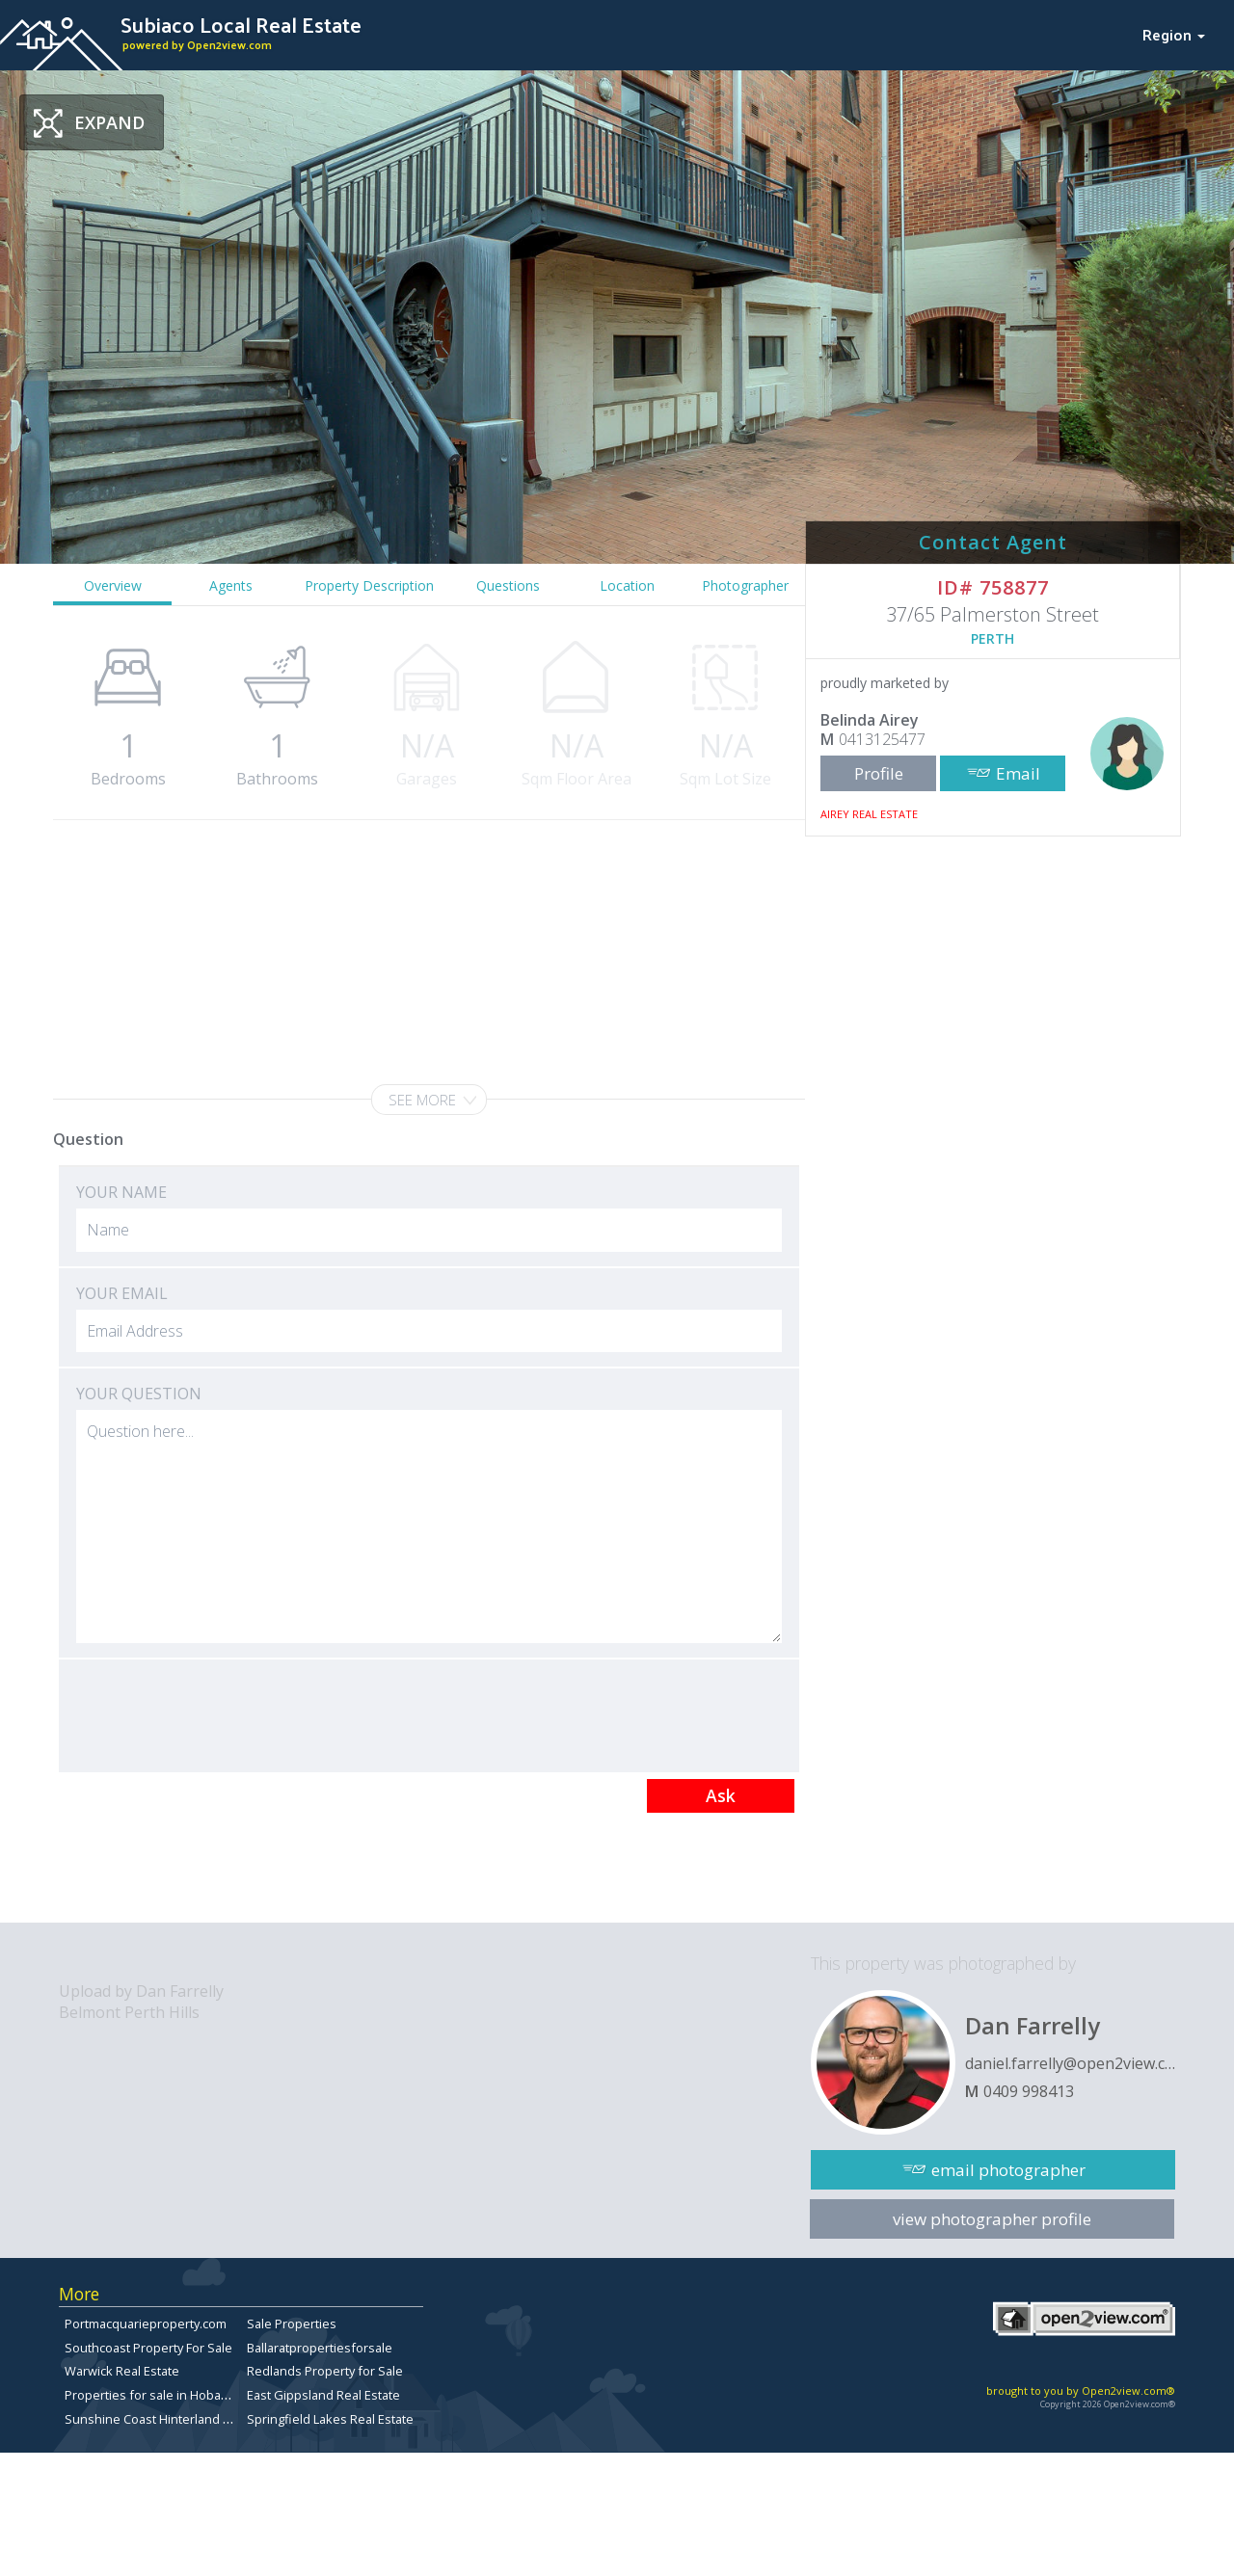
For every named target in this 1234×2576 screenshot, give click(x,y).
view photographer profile (992, 2219)
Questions (508, 585)
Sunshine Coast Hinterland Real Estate (175, 2419)
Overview (113, 585)
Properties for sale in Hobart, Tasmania (177, 2394)
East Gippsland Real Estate (323, 2394)
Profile (878, 773)
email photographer (1008, 2170)
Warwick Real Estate (122, 2370)
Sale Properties (291, 2323)
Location (627, 585)
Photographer (745, 585)
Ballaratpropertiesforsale (319, 2347)
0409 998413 (1028, 2091)
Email (1018, 773)
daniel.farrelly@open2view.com (1070, 2063)
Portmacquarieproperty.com (146, 2323)
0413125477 (882, 739)
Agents (231, 585)
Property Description (369, 585)
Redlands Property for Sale (325, 2370)
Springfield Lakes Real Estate (330, 2419)
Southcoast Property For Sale (148, 2347)
